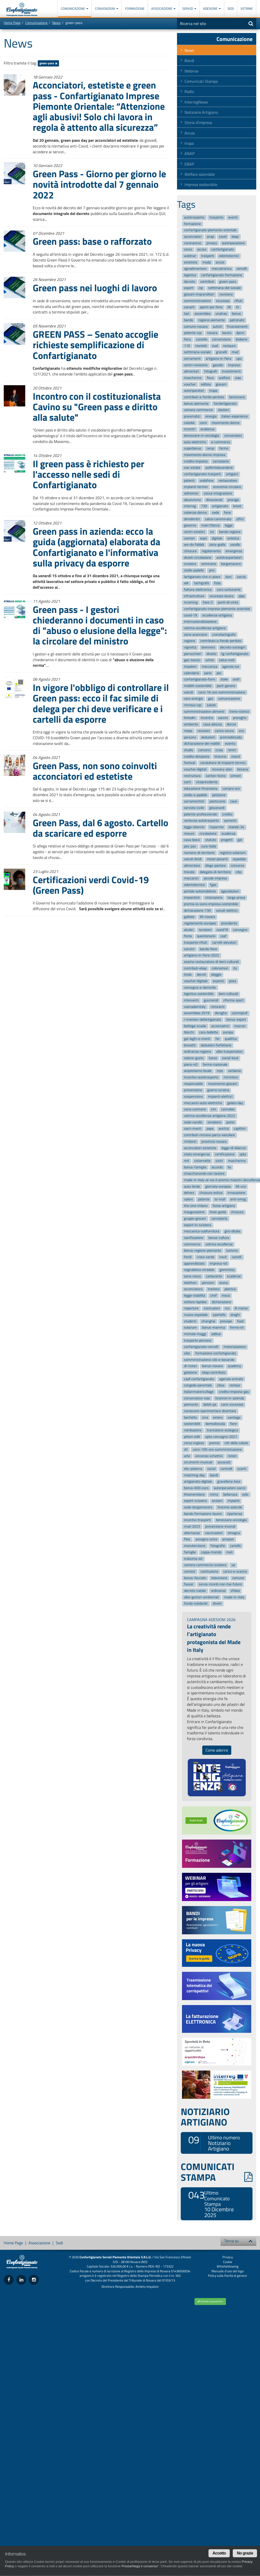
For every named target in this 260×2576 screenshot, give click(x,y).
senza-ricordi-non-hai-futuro (220, 1584)
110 (187, 345)
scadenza (228, 833)
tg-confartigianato (234, 653)
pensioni (208, 1282)
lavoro (226, 332)
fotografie (217, 1545)
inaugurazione (194, 1212)
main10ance (210, 525)
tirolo (188, 974)
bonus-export (236, 1019)
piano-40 (191, 1064)
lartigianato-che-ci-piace (202, 576)
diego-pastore (215, 865)
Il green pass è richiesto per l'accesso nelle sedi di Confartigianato (88, 474)
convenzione (221, 339)
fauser (189, 1584)
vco (241, 730)
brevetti (190, 1045)
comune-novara (196, 326)
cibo (239, 872)
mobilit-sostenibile (198, 685)
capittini (240, 1128)
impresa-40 (218, 1263)
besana (242, 769)
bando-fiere (208, 949)
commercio (192, 1244)
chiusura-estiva (211, 1192)
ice (212, 531)
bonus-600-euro (196, 1488)
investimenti (231, 371)
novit (223, 1257)
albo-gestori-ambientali (201, 1597)
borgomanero (231, 564)
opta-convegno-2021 (221, 1436)
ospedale (239, 859)
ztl (186, 1449)
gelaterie (190, 1372)
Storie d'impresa (198, 122)
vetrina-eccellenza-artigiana (205, 628)
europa (228, 1032)
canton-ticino (216, 775)
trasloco (214, 1289)
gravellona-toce (228, 1481)
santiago (234, 1417)
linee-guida (218, 1212)
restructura (192, 775)
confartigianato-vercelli (201, 1347)
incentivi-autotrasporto (201, 1077)
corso (188, 249)
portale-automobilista (200, 891)
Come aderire (217, 1750)
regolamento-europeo (200, 923)
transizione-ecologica (222, 1430)
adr (186, 583)
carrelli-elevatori (224, 942)
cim (213, 1109)
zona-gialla (217, 544)
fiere (233, 1424)
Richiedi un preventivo (210, 2301)
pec (219, 673)
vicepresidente (207, 782)
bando (188, 320)
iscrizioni (205, 929)
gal (240, 840)
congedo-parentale (198, 1385)
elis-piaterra (193, 1468)
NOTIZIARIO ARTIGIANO (205, 2116)
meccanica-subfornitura (201, 1231)
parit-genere (226, 685)
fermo (223, 448)
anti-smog (238, 1199)
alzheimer (191, 493)
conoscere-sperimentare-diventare (210, 1411)
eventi (233, 217)
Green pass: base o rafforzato (92, 241)
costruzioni (212, 1308)
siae (238, 377)
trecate (189, 872)
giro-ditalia (232, 1231)
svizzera (190, 564)
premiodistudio (231, 737)
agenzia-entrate (231, 1379)
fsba (217, 583)
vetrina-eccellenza (219, 1244)
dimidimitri (192, 519)
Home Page (12, 22)
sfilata (235, 1590)
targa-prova (236, 897)
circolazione (208, 833)
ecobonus (207, 429)
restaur (235, 1385)
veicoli (188, 692)
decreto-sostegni (232, 647)
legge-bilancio (194, 827)
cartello (235, 1545)
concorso (237, 865)
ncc (227, 1308)
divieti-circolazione (197, 557)
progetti (226, 840)
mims (214, 1494)
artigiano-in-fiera (218, 358)
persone (190, 737)
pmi (211, 570)
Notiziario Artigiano (201, 112)
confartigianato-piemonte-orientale (210, 230)
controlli (226, 1468)
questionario (206, 936)
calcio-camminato (218, 519)
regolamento (211, 551)
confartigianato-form (199, 679)
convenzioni (233, 435)
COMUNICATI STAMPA (216, 2171)
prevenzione (193, 1090)
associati (224, 1462)
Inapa (189, 143)
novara (212, 332)
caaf (223, 936)
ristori (232, 1456)
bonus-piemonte (196, 403)
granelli (221, 352)
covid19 (222, 929)
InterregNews (196, 102)
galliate (189, 917)
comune (238, 1578)
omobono (214, 1122)
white (210, 660)
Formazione (134, 8)
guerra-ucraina (218, 1090)
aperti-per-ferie (211, 307)
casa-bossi (192, 840)
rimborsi (190, 1141)
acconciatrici (220, 1026)
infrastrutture (194, 596)
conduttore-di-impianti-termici (223, 762)
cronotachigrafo (224, 634)
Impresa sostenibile (200, 184)
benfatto (190, 1417)
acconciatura (193, 1289)
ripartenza (234, 1513)
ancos (220, 262)
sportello (219, 1314)
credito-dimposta (196, 756)
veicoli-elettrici (227, 910)
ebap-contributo (214, 1372)
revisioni (204, 730)
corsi (203, 422)
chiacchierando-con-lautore (204, 1173)
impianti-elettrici (220, 1096)
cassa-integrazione (218, 493)
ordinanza (218, 1590)
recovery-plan (222, 769)
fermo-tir (237, 1327)
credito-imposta (196, 461)
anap (210, 236)
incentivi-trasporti (197, 1520)
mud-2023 (192, 1526)
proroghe (239, 718)
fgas (213, 884)
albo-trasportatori (229, 1051)
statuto (210, 840)
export (188, 288)
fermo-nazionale (215, 1064)
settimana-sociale (197, 352)
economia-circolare (227, 487)
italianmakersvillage (199, 1391)
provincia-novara (214, 1141)
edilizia (206, 384)
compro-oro (231, 788)
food (240, 1321)
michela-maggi (195, 1334)
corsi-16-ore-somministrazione (221, 692)
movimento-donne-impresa (204, 454)
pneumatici (192, 416)
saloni (188, 1199)
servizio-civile (194, 807)
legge (228, 525)
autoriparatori (194, 390)
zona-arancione (195, 634)
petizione (219, 795)
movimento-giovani (222, 1083)
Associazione (163, 8)
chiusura (190, 551)
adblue (216, 1334)
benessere (237, 397)
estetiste (190, 262)
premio (214, 1443)
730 (204, 506)
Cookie (227, 2261)
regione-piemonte (211, 320)
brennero (208, 647)
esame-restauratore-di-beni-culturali (211, 961)
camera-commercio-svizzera (205, 1565)
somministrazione (197, 300)
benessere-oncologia (231, 1520)
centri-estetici (194, 531)
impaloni (190, 666)
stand (235, 756)
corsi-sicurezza (232, 1404)
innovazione (236, 1192)
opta (243, 1154)
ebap (235, 236)
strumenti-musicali (198, 1462)
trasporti (207, 255)
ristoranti (217, 1006)
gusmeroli (211, 1000)
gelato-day (235, 1103)
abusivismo (192, 499)
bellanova (230, 1494)
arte (187, 1456)
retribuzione (193, 1430)
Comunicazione (74, 8)
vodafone (207, 480)
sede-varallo (193, 1122)
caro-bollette (208, 1032)
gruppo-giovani (195, 1218)
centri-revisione (196, 365)
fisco (210, 377)
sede (215, 512)
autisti (217, 326)
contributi (207, 281)
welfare (224, 377)
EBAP (189, 164)
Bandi (189, 60)
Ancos (189, 133)
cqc (200, 288)
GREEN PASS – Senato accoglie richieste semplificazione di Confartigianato (95, 344)
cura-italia (208, 846)
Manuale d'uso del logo (228, 2271)
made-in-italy (234, 1597)
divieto (211, 653)
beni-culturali (228, 994)
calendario (191, 673)
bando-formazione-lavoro (203, 1513)
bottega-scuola (195, 1026)
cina (205, 1417)
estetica (233, 538)
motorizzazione (235, 1347)
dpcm (240, 332)
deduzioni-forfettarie (216, 1045)
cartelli (237, 1257)
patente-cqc (193, 332)
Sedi (231, 8)
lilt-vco (241, 1186)
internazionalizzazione (200, 621)
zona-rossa (192, 1276)
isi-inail (219, 1199)
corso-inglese (194, 1443)
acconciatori (193, 236)
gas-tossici (192, 660)
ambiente (191, 724)
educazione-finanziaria (200, 788)
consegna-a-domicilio (200, 987)
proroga (233, 499)
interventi (191, 1000)
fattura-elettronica (198, 589)
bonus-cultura (218, 1237)
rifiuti (238, 300)
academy (234, 1366)
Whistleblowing (227, 2266)
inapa (213, 390)
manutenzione (194, 1545)
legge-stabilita (194, 1295)
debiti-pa (209, 1404)
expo (203, 538)
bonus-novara (212, 1366)
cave (233, 801)
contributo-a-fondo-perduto (220, 641)
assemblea (202, 313)
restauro (229, 345)
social (211, 1468)
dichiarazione (221, 1302)
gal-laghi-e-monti (197, 1038)
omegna (234, 1533)
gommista (227, 1270)
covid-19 (190, 615)
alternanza (192, 1533)
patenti (189, 480)
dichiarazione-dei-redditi (202, 743)
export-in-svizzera (197, 1225)
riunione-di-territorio (199, 852)
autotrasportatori (229, 557)
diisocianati (214, 499)
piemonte (191, 1404)
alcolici (189, 929)
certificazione (224, 1154)
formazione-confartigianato (215, 1353)
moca (226, 1295)
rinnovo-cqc (193, 705)
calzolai (189, 422)
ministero (231, 1077)
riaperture (191, 1308)
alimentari (191, 371)
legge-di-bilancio (234, 1148)
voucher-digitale (196, 981)
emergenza (234, 551)
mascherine (193, 377)
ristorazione (213, 897)
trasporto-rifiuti (195, 942)
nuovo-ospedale (196, 1314)
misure (189, 833)
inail (215, 345)
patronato (237, 320)
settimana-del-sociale (224, 288)
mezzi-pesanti (217, 859)
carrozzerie (221, 461)
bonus (236, 313)
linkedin (190, 718)
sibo (187, 1353)
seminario (208, 564)
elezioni (223, 410)
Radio (189, 91)
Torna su (238, 2241)
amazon (228, 1539)
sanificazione (193, 1237)
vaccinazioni (214, 1533)
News (56, 22)
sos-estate (192, 467)
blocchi (189, 1032)
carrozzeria (219, 1218)
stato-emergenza (197, 1154)
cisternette (202, 1160)
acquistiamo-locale (198, 1071)
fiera (187, 339)
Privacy (227, 2257)
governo (190, 525)
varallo (235, 544)
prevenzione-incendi (220, 1526)
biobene (241, 339)
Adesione (212, 8)
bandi (214, 1475)
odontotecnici (229, 255)
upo (239, 358)
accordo (217, 1167)
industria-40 (193, 1558)
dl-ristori (190, 1366)
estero (217, 1417)
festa (188, 936)
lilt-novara (207, 917)
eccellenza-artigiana (217, 615)
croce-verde (205, 1257)
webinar (190, 255)
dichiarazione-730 (197, 910)
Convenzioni (106, 8)
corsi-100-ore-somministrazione (217, 1449)
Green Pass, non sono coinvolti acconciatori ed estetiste (95, 770)
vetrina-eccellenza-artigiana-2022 (209, 1115)
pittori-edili (192, 1436)
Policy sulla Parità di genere (227, 2275)
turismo (232, 1250)
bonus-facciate (195, 1578)
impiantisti (192, 897)
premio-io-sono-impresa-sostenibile (211, 904)
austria (223, 1128)
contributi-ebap (195, 968)
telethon (190, 1282)
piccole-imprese (215, 878)
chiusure (237, 1212)
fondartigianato (225, 403)
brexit (237, 506)
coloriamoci (220, 968)
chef (213, 1295)
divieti (217, 1603)
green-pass (48, 63)
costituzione (209, 1571)
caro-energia (193, 698)
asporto (218, 981)
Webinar (191, 71)
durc (229, 576)
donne (231, 724)
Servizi (189, 8)
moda (206, 262)
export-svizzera (195, 1501)
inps (220, 1071)
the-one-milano (196, 1205)
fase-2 (208, 602)
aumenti (230, 820)
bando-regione (229, 531)
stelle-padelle (194, 570)
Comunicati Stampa (201, 81)
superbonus (192, 448)
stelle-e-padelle (195, 795)
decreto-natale (195, 1590)
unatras (221, 313)
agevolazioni (230, 891)
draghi (235, 1314)
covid (222, 236)
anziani (217, 1501)
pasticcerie (217, 801)
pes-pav (190, 846)
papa (210, 1128)
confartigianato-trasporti (202, 474)
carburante (214, 1276)
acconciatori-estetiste (200, 1148)
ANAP (189, 153)
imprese (234, 365)
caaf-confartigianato (199, 1379)
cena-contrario (195, 1109)
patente (204, 1199)
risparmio (217, 827)
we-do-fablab (194, 544)
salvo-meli (226, 660)
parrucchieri (192, 653)
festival (189, 762)
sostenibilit (192, 1424)
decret (201, 974)
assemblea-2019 (197, 1013)
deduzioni (208, 737)
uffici (240, 519)
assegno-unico (206, 1539)
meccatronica (222, 268)
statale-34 (236, 827)
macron (240, 1026)
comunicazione (229, 698)
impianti (234, 1501)
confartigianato (222, 249)
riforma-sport (233, 1000)
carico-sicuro (224, 730)
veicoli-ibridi (193, 859)
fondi (188, 1257)
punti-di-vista (228, 602)
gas (210, 698)
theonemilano (194, 1494)
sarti (187, 782)
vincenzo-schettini (209, 1456)
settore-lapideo (195, 1302)
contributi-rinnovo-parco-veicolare (209, 1135)
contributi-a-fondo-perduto (204, 397)
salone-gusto (194, 1058)
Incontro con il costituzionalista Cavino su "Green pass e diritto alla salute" (97, 406)
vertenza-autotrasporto (201, 820)
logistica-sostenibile (199, 994)
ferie (227, 512)
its (235, 968)
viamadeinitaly (195, 1006)
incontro (207, 718)
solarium (190, 1327)
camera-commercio (198, 410)
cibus (220, 1385)
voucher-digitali (195, 769)
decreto (189, 281)
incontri (189, 429)
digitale (217, 538)
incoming (191, 602)
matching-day (194, 1475)
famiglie (190, 1552)
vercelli (241, 268)
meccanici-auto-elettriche (203, 1103)
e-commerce (220, 442)
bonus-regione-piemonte (202, 1250)
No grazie (245, 2553)
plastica (230, 1289)
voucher (190, 384)
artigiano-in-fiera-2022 (201, 955)
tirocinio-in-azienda (229, 1398)
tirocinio (220, 756)
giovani (221, 384)
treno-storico (239, 711)
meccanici (191, 878)
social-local (230, 1058)
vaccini (223, 718)
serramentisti (194, 801)
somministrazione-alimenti (204, 711)
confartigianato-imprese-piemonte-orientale (217, 608)
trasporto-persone (197, 1340)
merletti (201, 345)
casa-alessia (212, 724)
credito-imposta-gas (234, 1391)
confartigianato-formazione (221, 275)
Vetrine (246, 8)
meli (229, 1552)
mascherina (237, 1160)
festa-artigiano (224, 1205)
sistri (219, 1160)
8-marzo (241, 1308)
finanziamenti (237, 326)
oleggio (216, 974)
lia (229, 1167)
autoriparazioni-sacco (229, 1488)
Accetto (219, 2553)
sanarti (189, 307)
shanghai (208, 1321)
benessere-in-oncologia (201, 435)
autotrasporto (194, 217)
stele (224, 679)
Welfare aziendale (199, 174)
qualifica (231, 1038)
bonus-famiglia (195, 1167)
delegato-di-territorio (215, 872)
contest (189, 1571)
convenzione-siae (197, 1398)
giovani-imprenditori (199, 294)
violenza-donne (195, 512)
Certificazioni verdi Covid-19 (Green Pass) (91, 884)
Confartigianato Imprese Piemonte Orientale (22, 9)
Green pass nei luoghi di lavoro (95, 287)
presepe (226, 1321)
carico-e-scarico (235, 1571)
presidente (229, 923)
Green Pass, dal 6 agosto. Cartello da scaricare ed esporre (100, 827)
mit (186, 1160)
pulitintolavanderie (219, 467)
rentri (232, 750)
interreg (190, 506)
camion (189, 538)
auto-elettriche (195, 442)
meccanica (209, 666)
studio (188, 750)
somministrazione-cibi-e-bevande (209, 1359)
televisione (219, 1578)
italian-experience (235, 416)
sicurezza (223, 300)
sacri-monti (192, 1128)
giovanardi (216, 807)
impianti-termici (196, 487)
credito (227, 814)
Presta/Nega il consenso (140, 2566)
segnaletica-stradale (199, 1270)
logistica (190, 275)
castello (201, 339)
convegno (240, 929)
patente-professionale (200, 814)
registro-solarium (233, 852)
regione (189, 641)
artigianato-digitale (198, 1481)
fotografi (210, 371)
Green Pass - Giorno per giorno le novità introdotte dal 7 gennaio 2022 (99, 184)
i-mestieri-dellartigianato (202, 1019)
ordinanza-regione (197, 1051)
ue (233, 1565)
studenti (190, 1321)
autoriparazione (233, 243)
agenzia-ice (230, 666)
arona (223, 1282)
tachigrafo (201, 583)
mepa (188, 730)
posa (232, 981)
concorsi (204, 750)
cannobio (227, 1109)
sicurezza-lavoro (222, 596)
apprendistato (194, 1263)
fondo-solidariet (196, 1603)
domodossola (215, 1424)
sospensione (193, 1096)
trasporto (216, 217)
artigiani (232, 474)
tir (237, 307)
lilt (229, 307)
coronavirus (192, 243)
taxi (186, 313)
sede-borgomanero (198, 1507)
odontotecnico (194, 884)
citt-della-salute (236, 1443)
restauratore (227, 480)
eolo (245, 1494)
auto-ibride (192, 1186)
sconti (241, 1468)
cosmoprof (240, 1013)
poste (230, 1122)
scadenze (234, 1276)
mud (235, 352)
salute (211, 705)
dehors (189, 1192)
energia (211, 416)
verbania (234, 1071)
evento (230, 743)
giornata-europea (218, 1186)
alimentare (192, 865)
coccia (241, 576)
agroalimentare (195, 268)
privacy (211, 243)
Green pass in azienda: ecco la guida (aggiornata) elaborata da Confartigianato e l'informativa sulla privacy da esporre (96, 547)
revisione (226, 294)
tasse (213, 1058)
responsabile (193, 1083)
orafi (236, 679)
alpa (241, 596)
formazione (192, 223)
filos (187, 1539)
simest (235, 775)
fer (218, 1038)
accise (201, 249)
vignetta (190, 647)
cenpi (210, 448)
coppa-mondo (211, 1552)
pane (208, 673)
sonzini (189, 949)
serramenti (192, 358)
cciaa (219, 750)
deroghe (221, 1013)
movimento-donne (226, 422)
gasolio (218, 365)
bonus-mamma (213, 1327)
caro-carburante (228, 589)
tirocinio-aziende (230, 1507)
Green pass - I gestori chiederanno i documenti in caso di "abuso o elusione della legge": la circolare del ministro (100, 625)
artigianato (220, 506)
